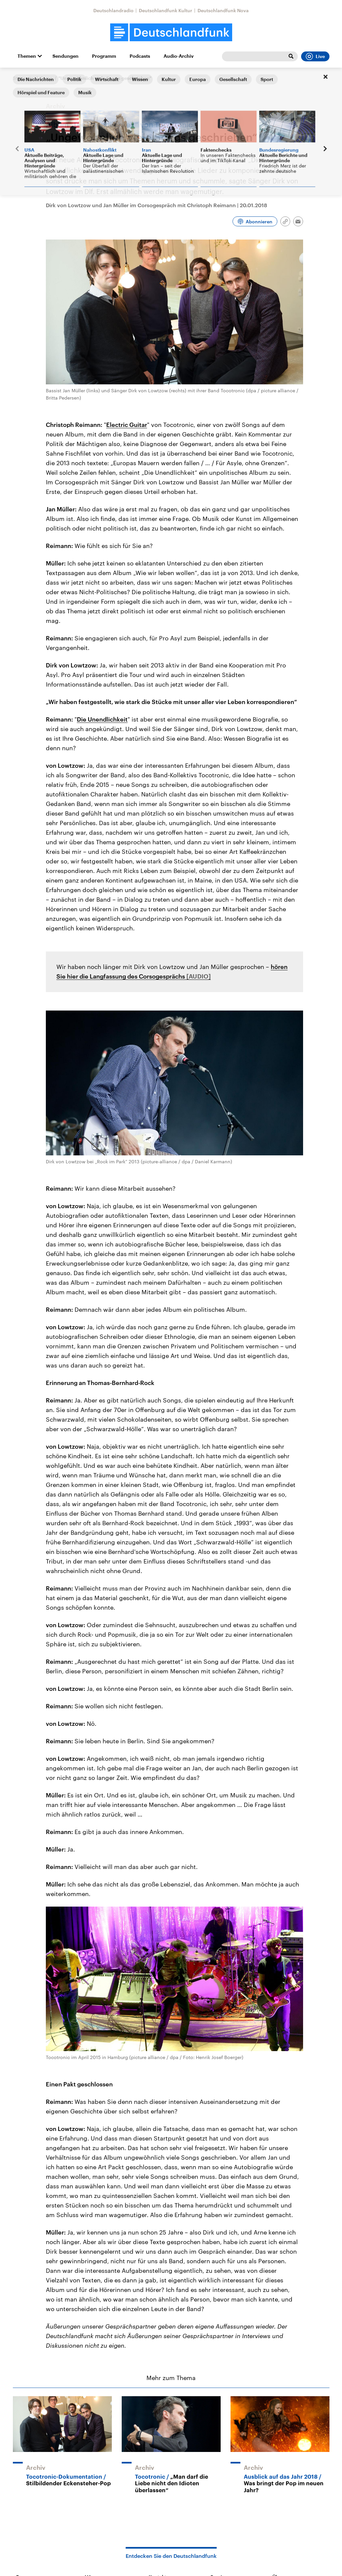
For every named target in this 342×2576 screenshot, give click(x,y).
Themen (26, 56)
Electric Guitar (126, 424)
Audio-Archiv (179, 56)
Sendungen (65, 56)
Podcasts (140, 56)
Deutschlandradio (113, 10)
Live (315, 56)
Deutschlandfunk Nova (223, 10)
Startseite (23, 78)
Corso (46, 78)
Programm (104, 56)
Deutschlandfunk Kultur (165, 10)
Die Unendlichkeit (102, 719)
